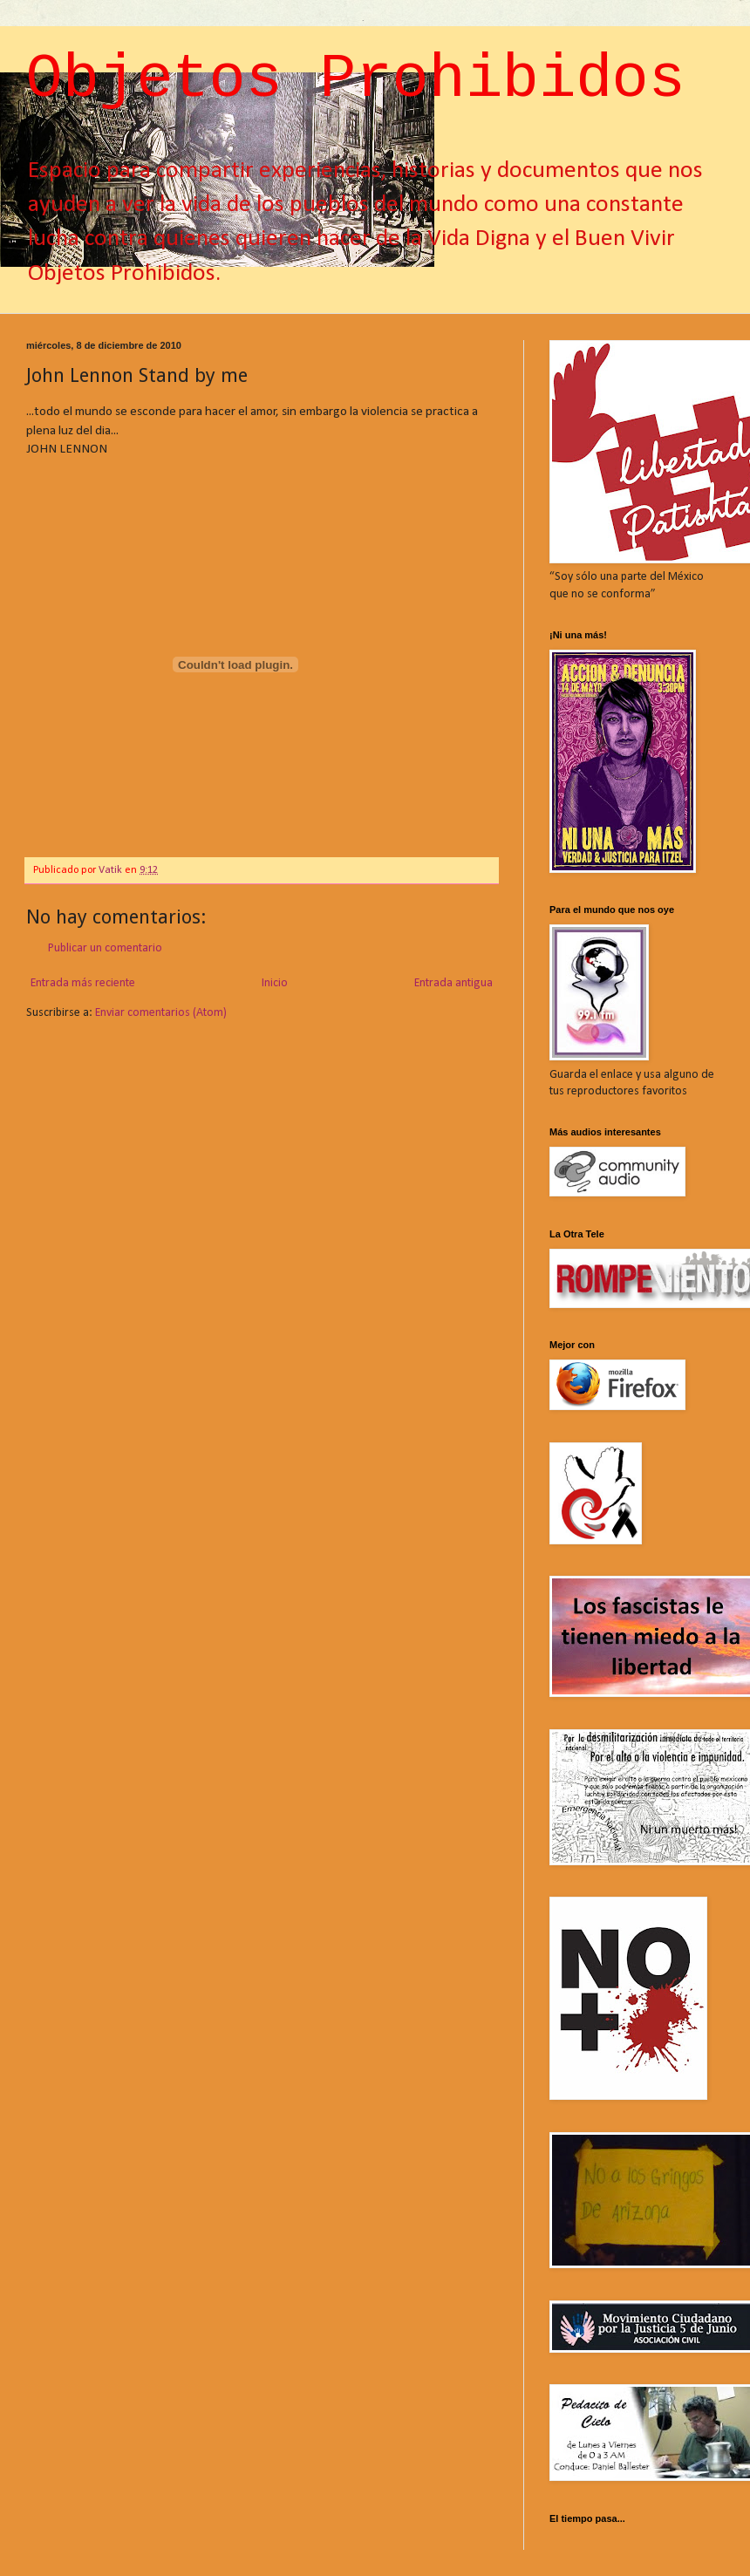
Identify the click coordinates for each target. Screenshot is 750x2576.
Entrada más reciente (83, 983)
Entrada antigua (453, 983)
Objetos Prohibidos (355, 79)
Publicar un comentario (105, 948)
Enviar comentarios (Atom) (161, 1012)
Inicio (275, 983)
